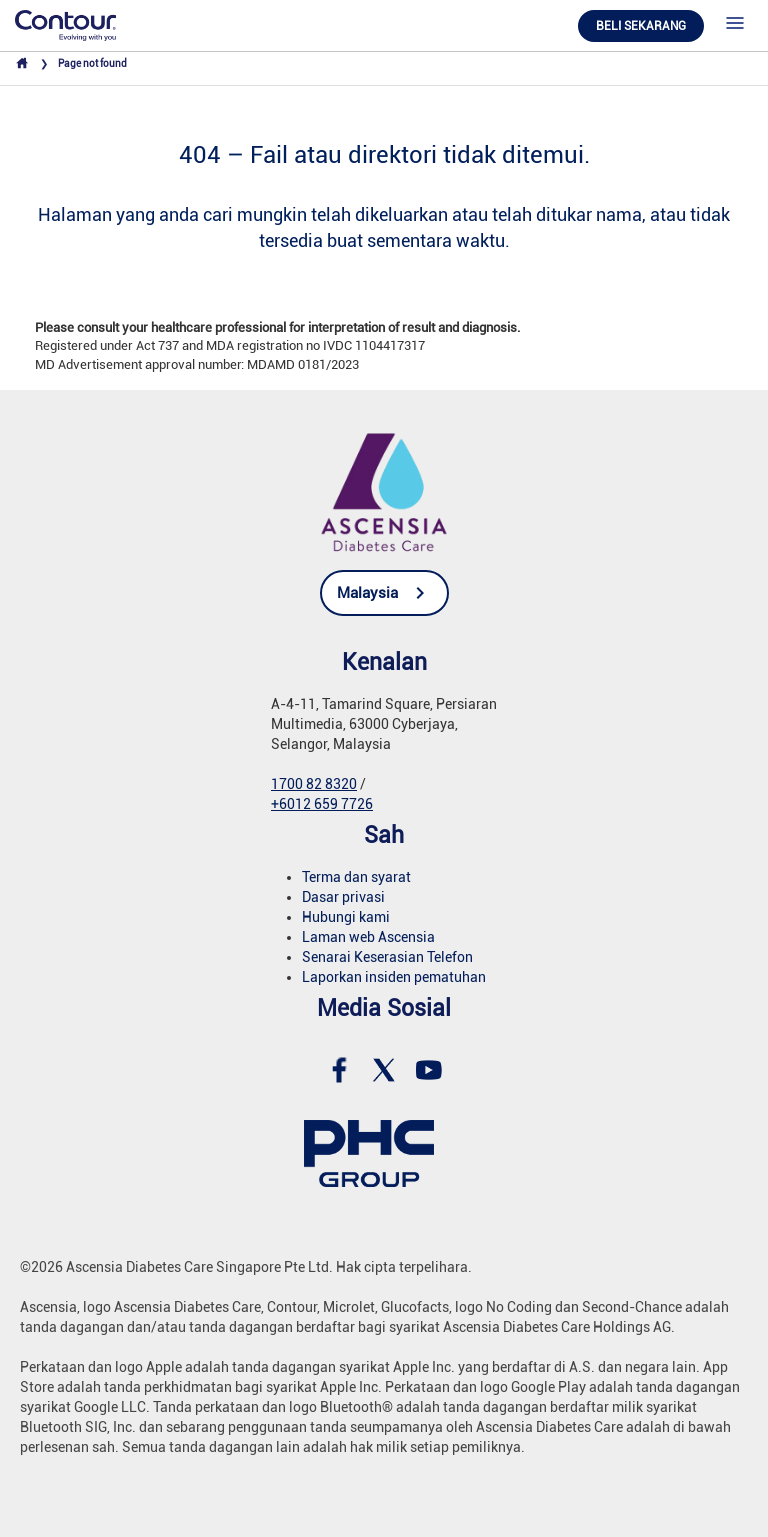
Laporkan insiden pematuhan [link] (394, 977)
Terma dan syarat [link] (356, 877)
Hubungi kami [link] (346, 917)
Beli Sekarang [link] (641, 26)
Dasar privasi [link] (343, 897)
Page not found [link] (92, 63)
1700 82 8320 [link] (314, 784)
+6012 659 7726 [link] (322, 804)
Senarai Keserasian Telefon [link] (387, 957)
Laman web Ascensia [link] (368, 937)
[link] (65, 24)
